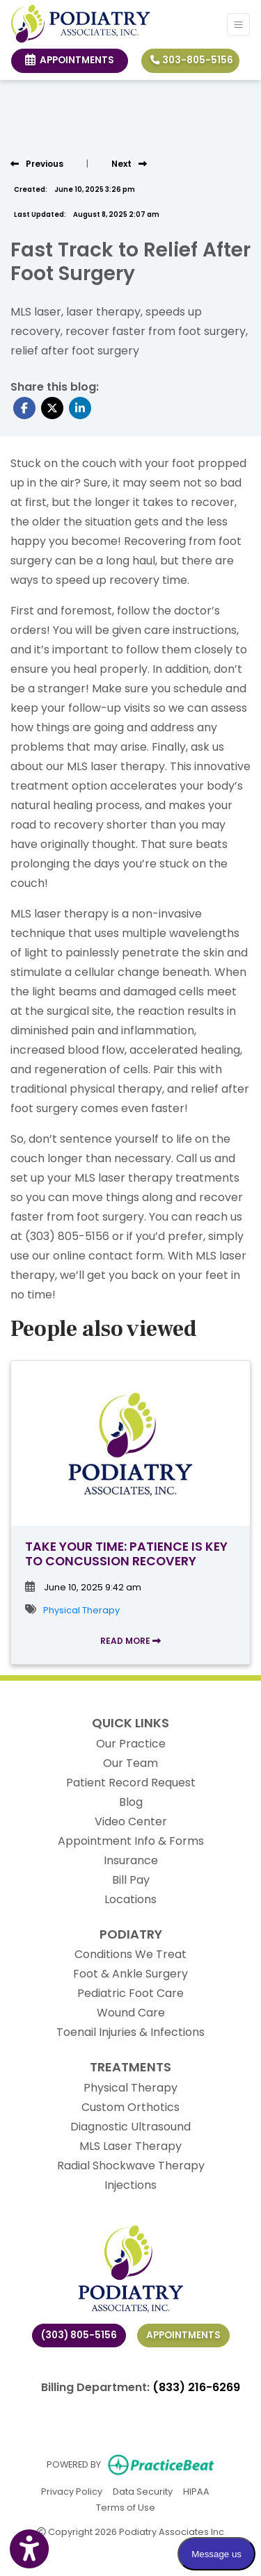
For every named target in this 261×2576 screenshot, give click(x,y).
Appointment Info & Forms (131, 1841)
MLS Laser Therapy (130, 2146)
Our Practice (131, 1744)
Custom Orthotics (130, 2107)
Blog (131, 1802)
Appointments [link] (69, 60)
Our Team (130, 1763)
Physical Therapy (81, 1610)
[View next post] (129, 164)
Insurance (131, 1860)
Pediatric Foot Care (130, 1993)
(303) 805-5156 (79, 2335)
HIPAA (196, 2490)
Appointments (183, 2335)
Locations (130, 1899)
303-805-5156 (191, 60)
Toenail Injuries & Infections (130, 2032)
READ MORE (130, 1641)
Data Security (143, 2490)
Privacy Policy (71, 2490)
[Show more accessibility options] (29, 2549)
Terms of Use (125, 2506)
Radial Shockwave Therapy (131, 2166)
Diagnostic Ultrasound (130, 2127)
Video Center (131, 1821)
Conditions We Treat (130, 1954)
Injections (130, 2185)
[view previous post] (36, 164)
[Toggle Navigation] (238, 24)
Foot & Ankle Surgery (130, 1974)
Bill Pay (131, 1880)
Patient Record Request (131, 1783)
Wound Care (131, 2013)
